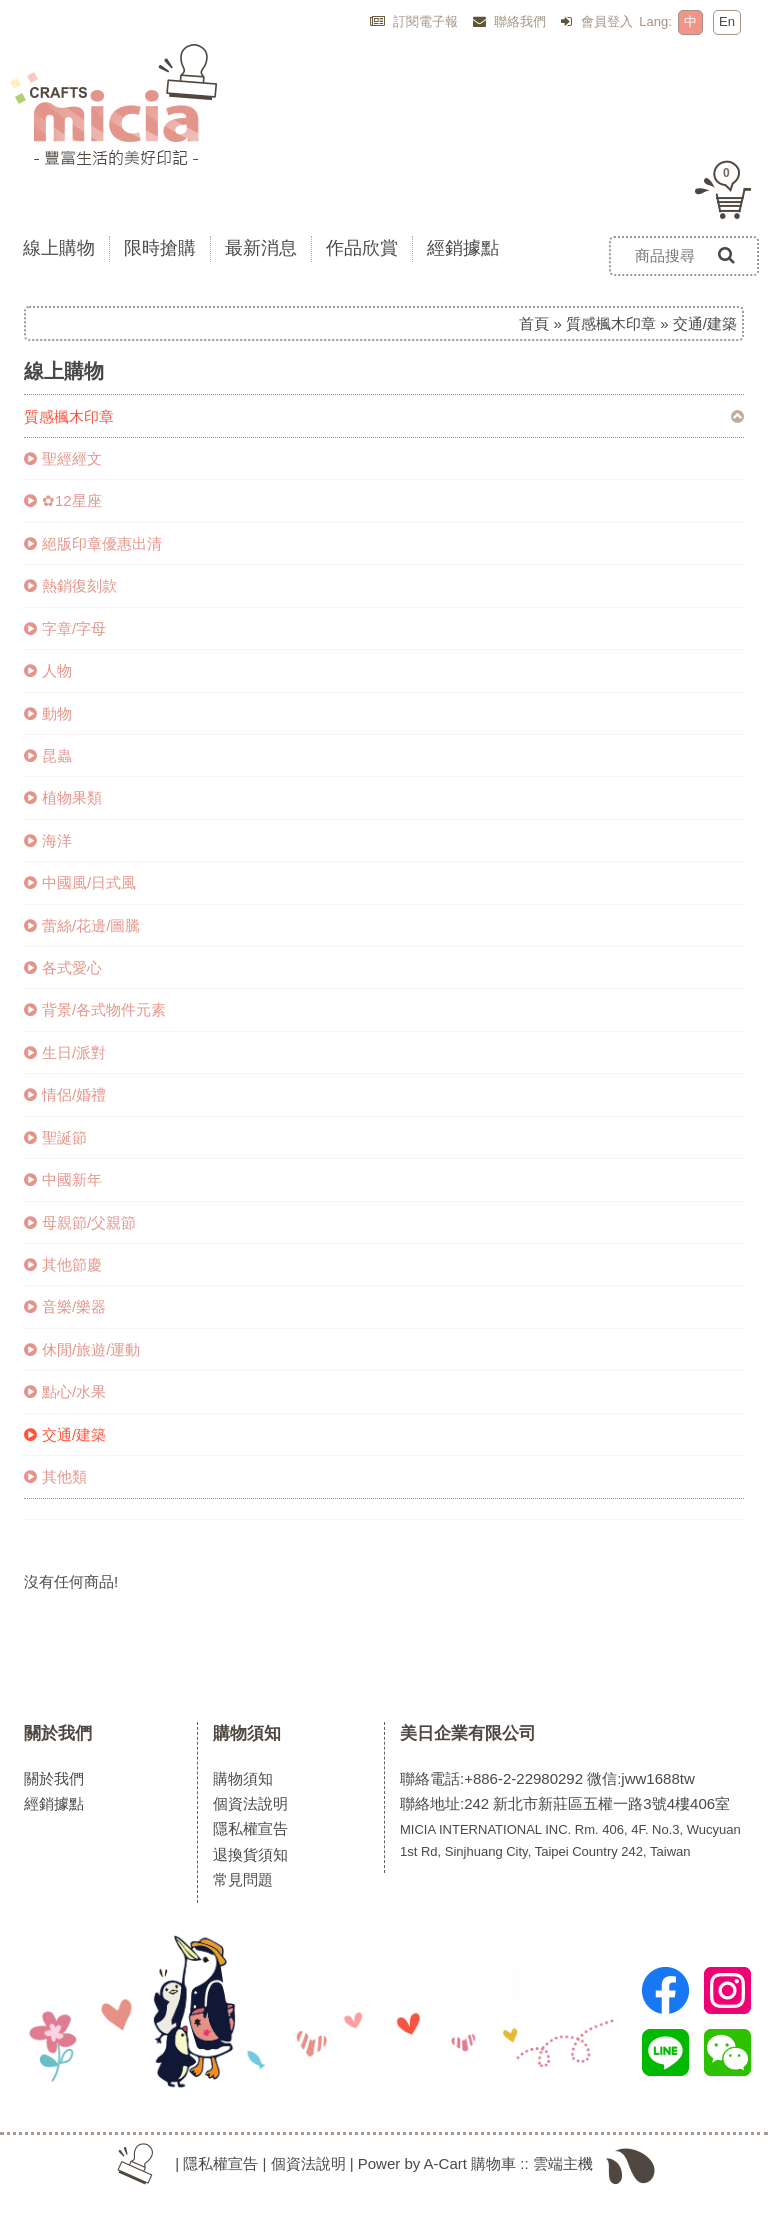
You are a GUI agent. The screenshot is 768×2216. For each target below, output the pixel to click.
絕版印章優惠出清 (93, 543)
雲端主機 (563, 2163)
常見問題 (243, 1879)
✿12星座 (63, 500)
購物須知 (247, 1733)
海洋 (48, 840)
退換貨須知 (250, 1854)
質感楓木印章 (611, 323)
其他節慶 (63, 1264)
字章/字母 (65, 628)
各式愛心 (63, 967)
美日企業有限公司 (468, 1733)
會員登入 (597, 21)
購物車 (493, 2163)
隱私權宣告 (250, 1828)
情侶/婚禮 (65, 1094)
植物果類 (63, 797)
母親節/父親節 (80, 1222)
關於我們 (58, 1733)
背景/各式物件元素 (95, 1009)
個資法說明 (250, 1803)
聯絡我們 (510, 21)
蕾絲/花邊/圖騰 (82, 925)
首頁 (534, 323)
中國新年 (63, 1179)
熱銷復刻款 (70, 585)
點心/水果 (65, 1391)
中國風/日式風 (80, 882)
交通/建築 (65, 1434)
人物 (48, 670)
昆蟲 (48, 755)
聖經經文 (63, 458)
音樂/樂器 (65, 1306)
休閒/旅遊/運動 (82, 1349)
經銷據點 (54, 1803)
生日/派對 (65, 1052)
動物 (48, 713)
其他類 (55, 1476)
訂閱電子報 (414, 21)
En (727, 21)
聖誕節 (55, 1137)
